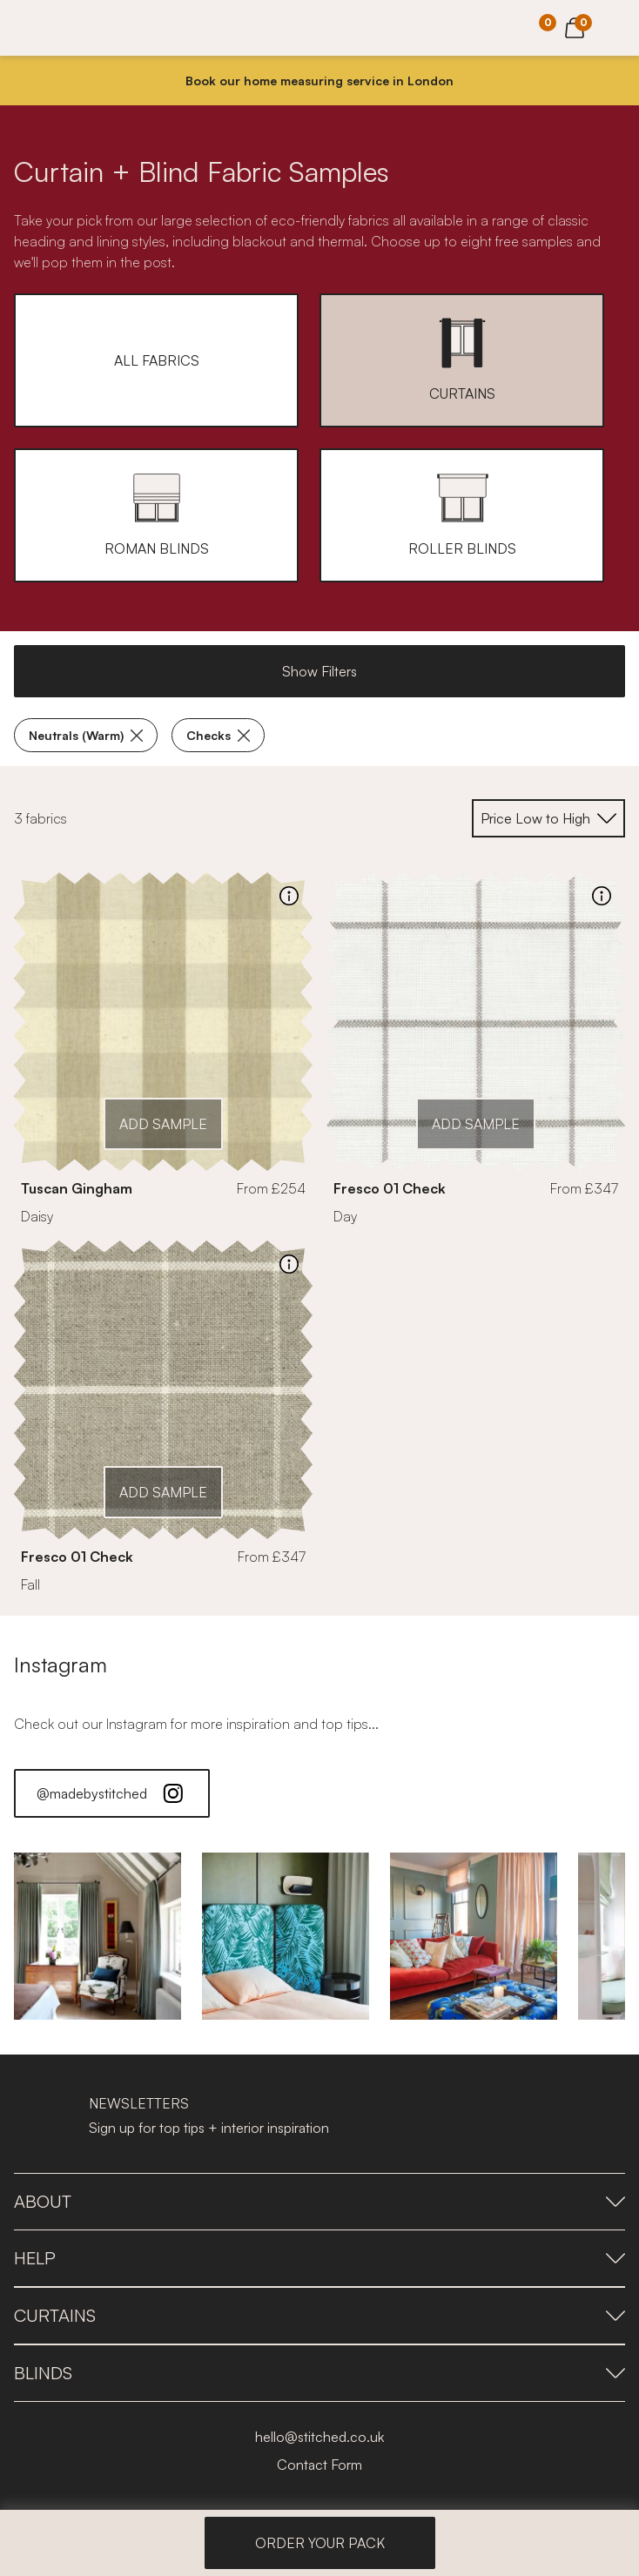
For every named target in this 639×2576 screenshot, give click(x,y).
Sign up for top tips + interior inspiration (209, 2127)
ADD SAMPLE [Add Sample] (163, 1124)
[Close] (619, 81)
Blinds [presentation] (319, 2373)
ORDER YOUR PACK (320, 2543)
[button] (156, 360)
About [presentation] (319, 2201)
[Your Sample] (534, 28)
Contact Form (319, 2464)
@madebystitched (112, 1793)
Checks (218, 735)
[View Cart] (574, 25)
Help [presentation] (319, 2258)
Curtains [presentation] (319, 2315)
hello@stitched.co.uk (319, 2436)
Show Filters (319, 671)
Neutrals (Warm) (86, 735)
